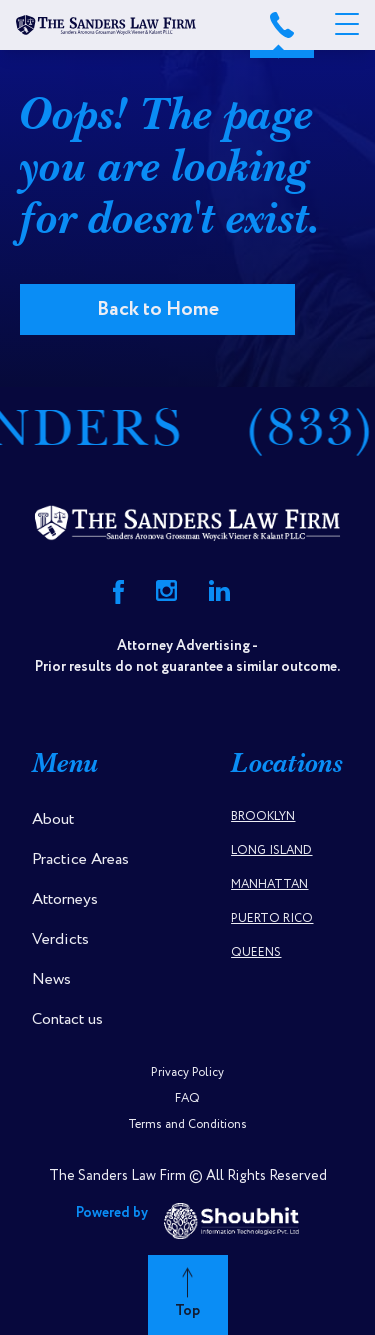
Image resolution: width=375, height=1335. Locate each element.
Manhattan (269, 884)
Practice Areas (80, 859)
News (51, 979)
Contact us (67, 1019)
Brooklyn (263, 816)
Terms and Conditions (187, 1124)
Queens (256, 952)
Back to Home (158, 309)
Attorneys (65, 899)
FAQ (187, 1098)
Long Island (271, 850)
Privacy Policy (187, 1072)
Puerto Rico (272, 918)
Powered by (187, 1221)
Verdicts (60, 939)
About (53, 819)
